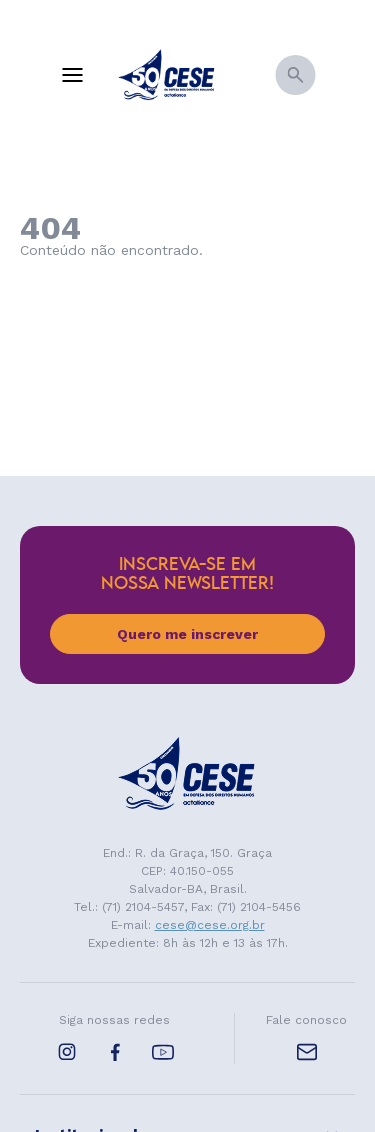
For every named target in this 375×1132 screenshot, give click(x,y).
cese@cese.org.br (210, 925)
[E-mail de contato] (307, 1052)
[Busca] (295, 75)
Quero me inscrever (187, 634)
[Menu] (72, 75)
